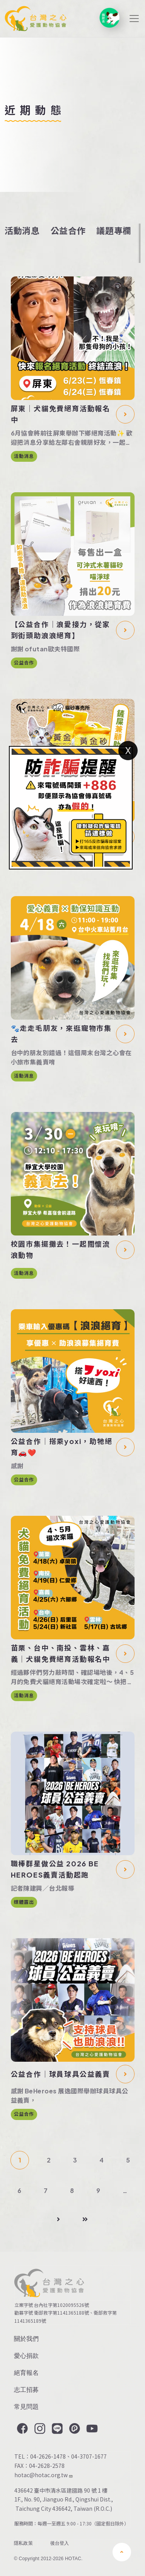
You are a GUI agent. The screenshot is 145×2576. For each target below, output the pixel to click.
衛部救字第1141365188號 (61, 2312)
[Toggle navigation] (134, 18)
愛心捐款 (26, 2355)
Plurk (74, 2428)
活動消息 (22, 230)
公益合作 (68, 230)
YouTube (91, 2428)
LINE (56, 2428)
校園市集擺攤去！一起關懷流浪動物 (60, 1249)
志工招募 (26, 2389)
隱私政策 (23, 2543)
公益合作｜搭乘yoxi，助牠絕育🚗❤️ (62, 1447)
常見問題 (26, 2406)
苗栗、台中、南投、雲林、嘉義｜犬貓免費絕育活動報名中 (60, 1653)
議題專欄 (113, 230)
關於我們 (26, 2338)
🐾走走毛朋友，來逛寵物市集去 (61, 1034)
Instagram (39, 2428)
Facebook (21, 2428)
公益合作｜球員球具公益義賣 (60, 2073)
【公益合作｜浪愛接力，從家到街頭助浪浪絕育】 (60, 630)
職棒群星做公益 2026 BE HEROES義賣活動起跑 (55, 1869)
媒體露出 (24, 1902)
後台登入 (59, 2543)
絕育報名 (26, 2372)
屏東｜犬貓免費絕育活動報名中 (60, 414)
